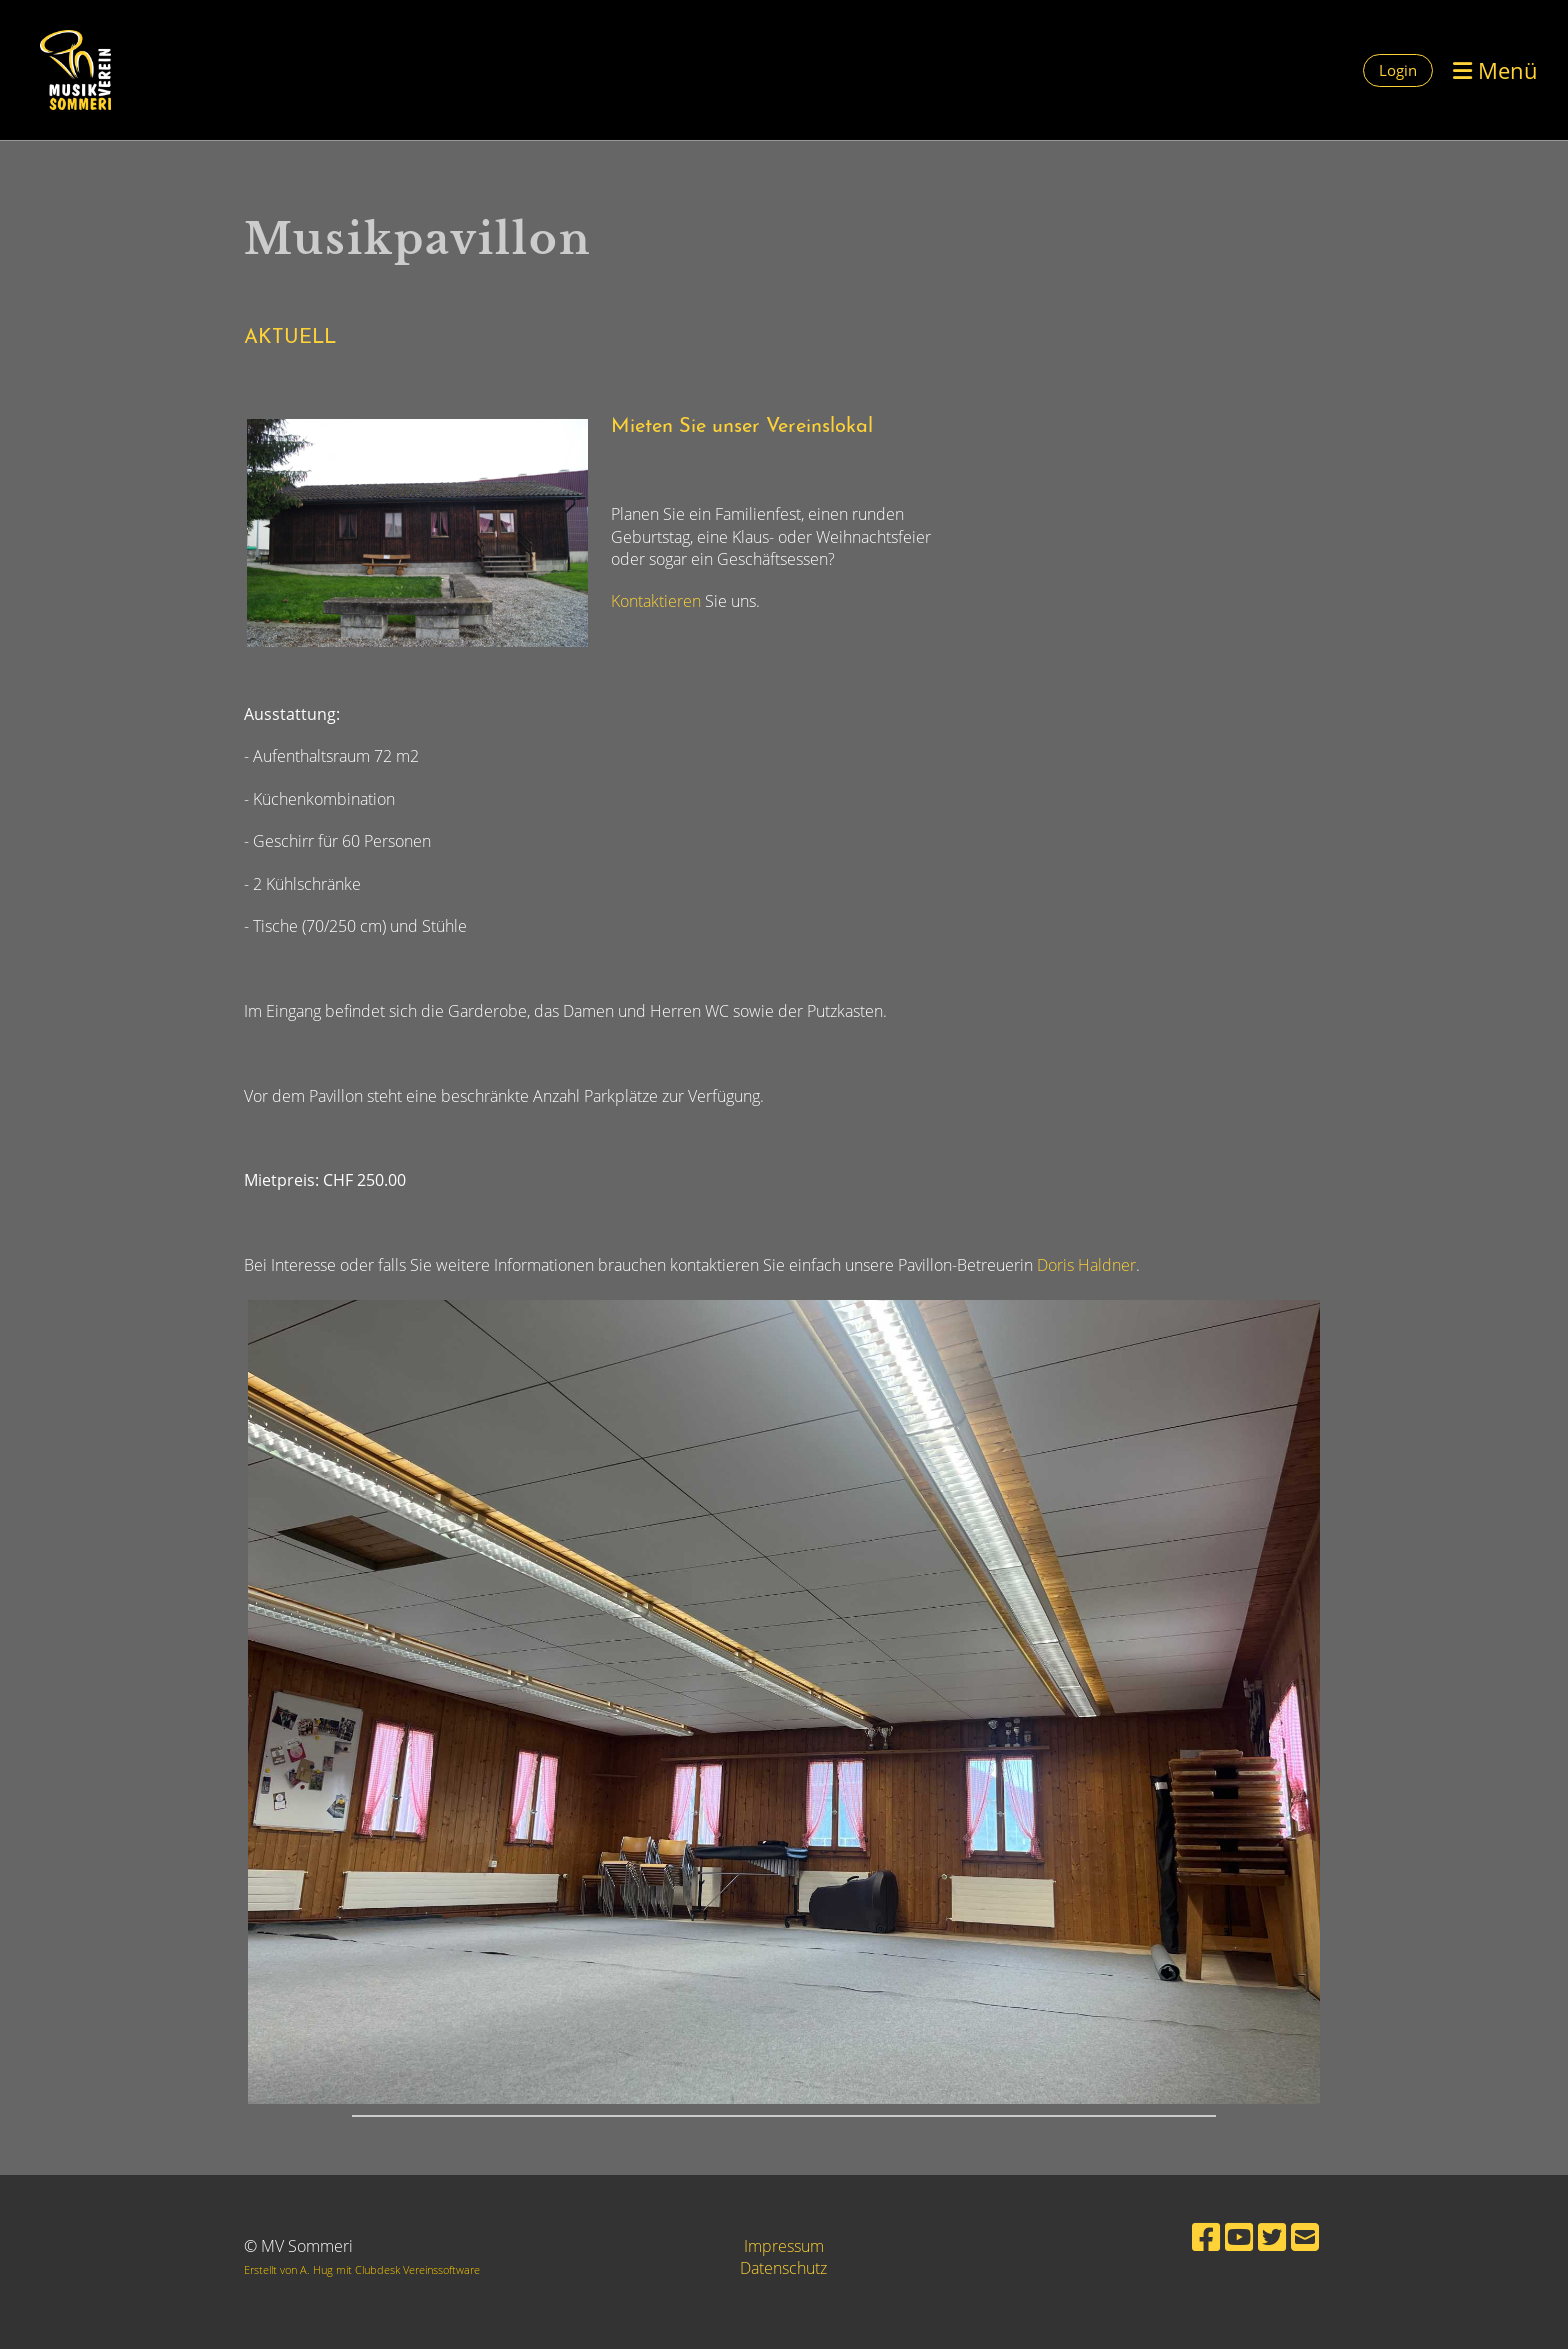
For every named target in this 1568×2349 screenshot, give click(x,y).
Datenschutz (783, 2268)
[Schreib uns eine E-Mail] (1305, 2236)
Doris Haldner (1086, 1265)
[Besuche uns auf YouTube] (1239, 2236)
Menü (1495, 70)
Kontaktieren (658, 601)
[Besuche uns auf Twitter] (1272, 2236)
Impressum (784, 2246)
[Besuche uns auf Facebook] (1206, 2236)
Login (1398, 70)
